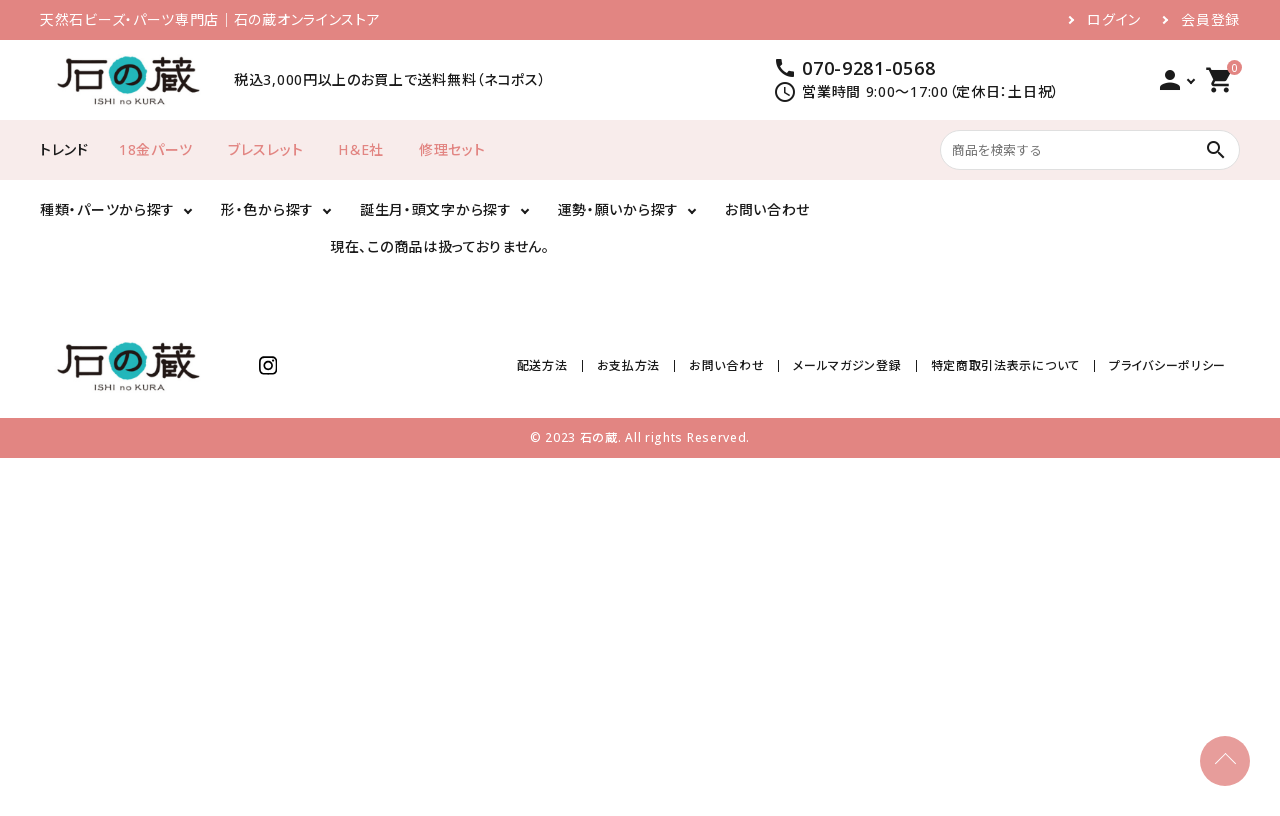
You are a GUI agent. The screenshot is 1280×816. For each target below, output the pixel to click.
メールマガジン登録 (847, 365)
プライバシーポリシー (1167, 365)
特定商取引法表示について (1005, 365)
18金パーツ (156, 149)
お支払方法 (629, 365)
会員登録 (1210, 20)
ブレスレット (265, 149)
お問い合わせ (767, 209)
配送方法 (542, 365)
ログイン (1114, 20)
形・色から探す (267, 209)
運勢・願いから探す (618, 209)
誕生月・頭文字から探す (436, 209)
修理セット (452, 149)
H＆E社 (361, 149)
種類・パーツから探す (107, 209)
